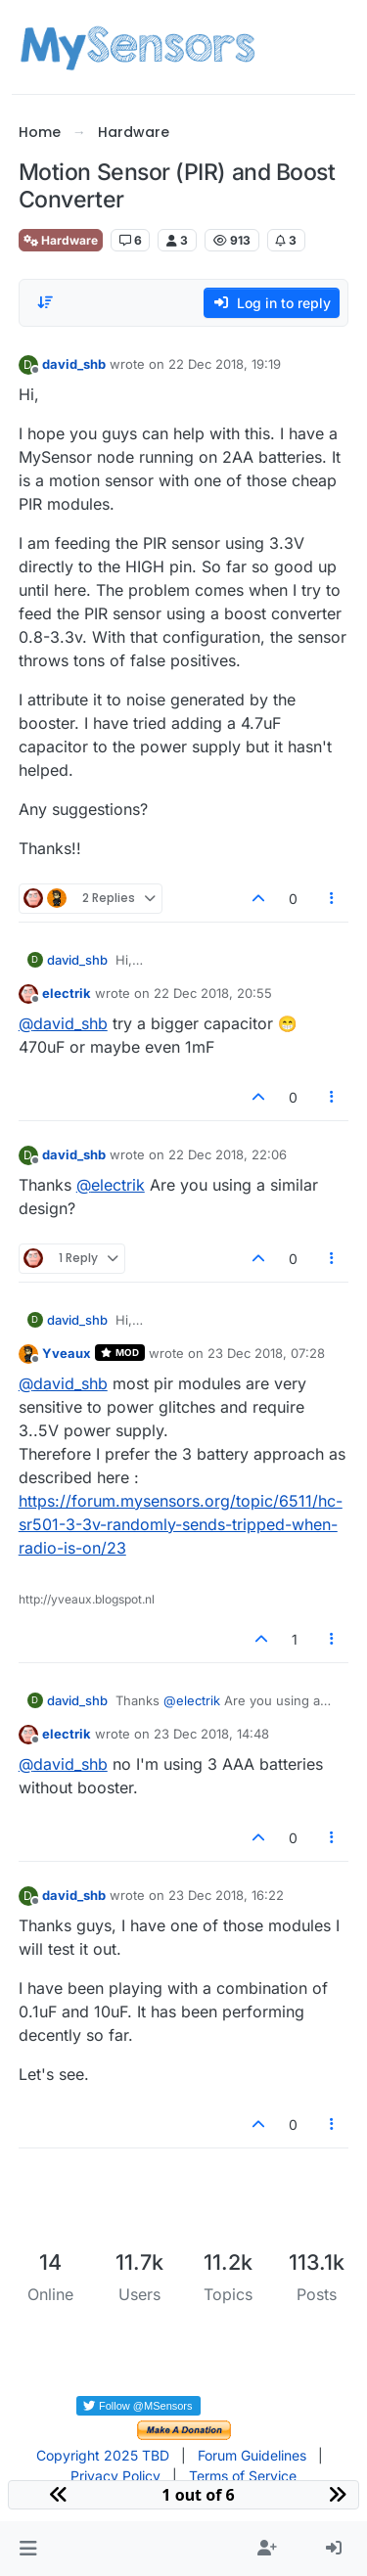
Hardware (60, 240)
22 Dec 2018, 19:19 (224, 364)
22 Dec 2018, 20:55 (213, 993)
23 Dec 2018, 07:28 (266, 1353)
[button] (28, 2548)
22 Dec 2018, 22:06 (227, 1154)
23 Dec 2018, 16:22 (226, 1895)
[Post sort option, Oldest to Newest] (45, 302)
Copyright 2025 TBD (102, 2455)
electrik (66, 993)
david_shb (74, 364)
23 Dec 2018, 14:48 (211, 1733)
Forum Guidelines (252, 2455)
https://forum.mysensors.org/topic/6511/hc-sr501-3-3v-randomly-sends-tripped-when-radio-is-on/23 (181, 1524)
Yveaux (66, 1353)
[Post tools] (331, 898)
